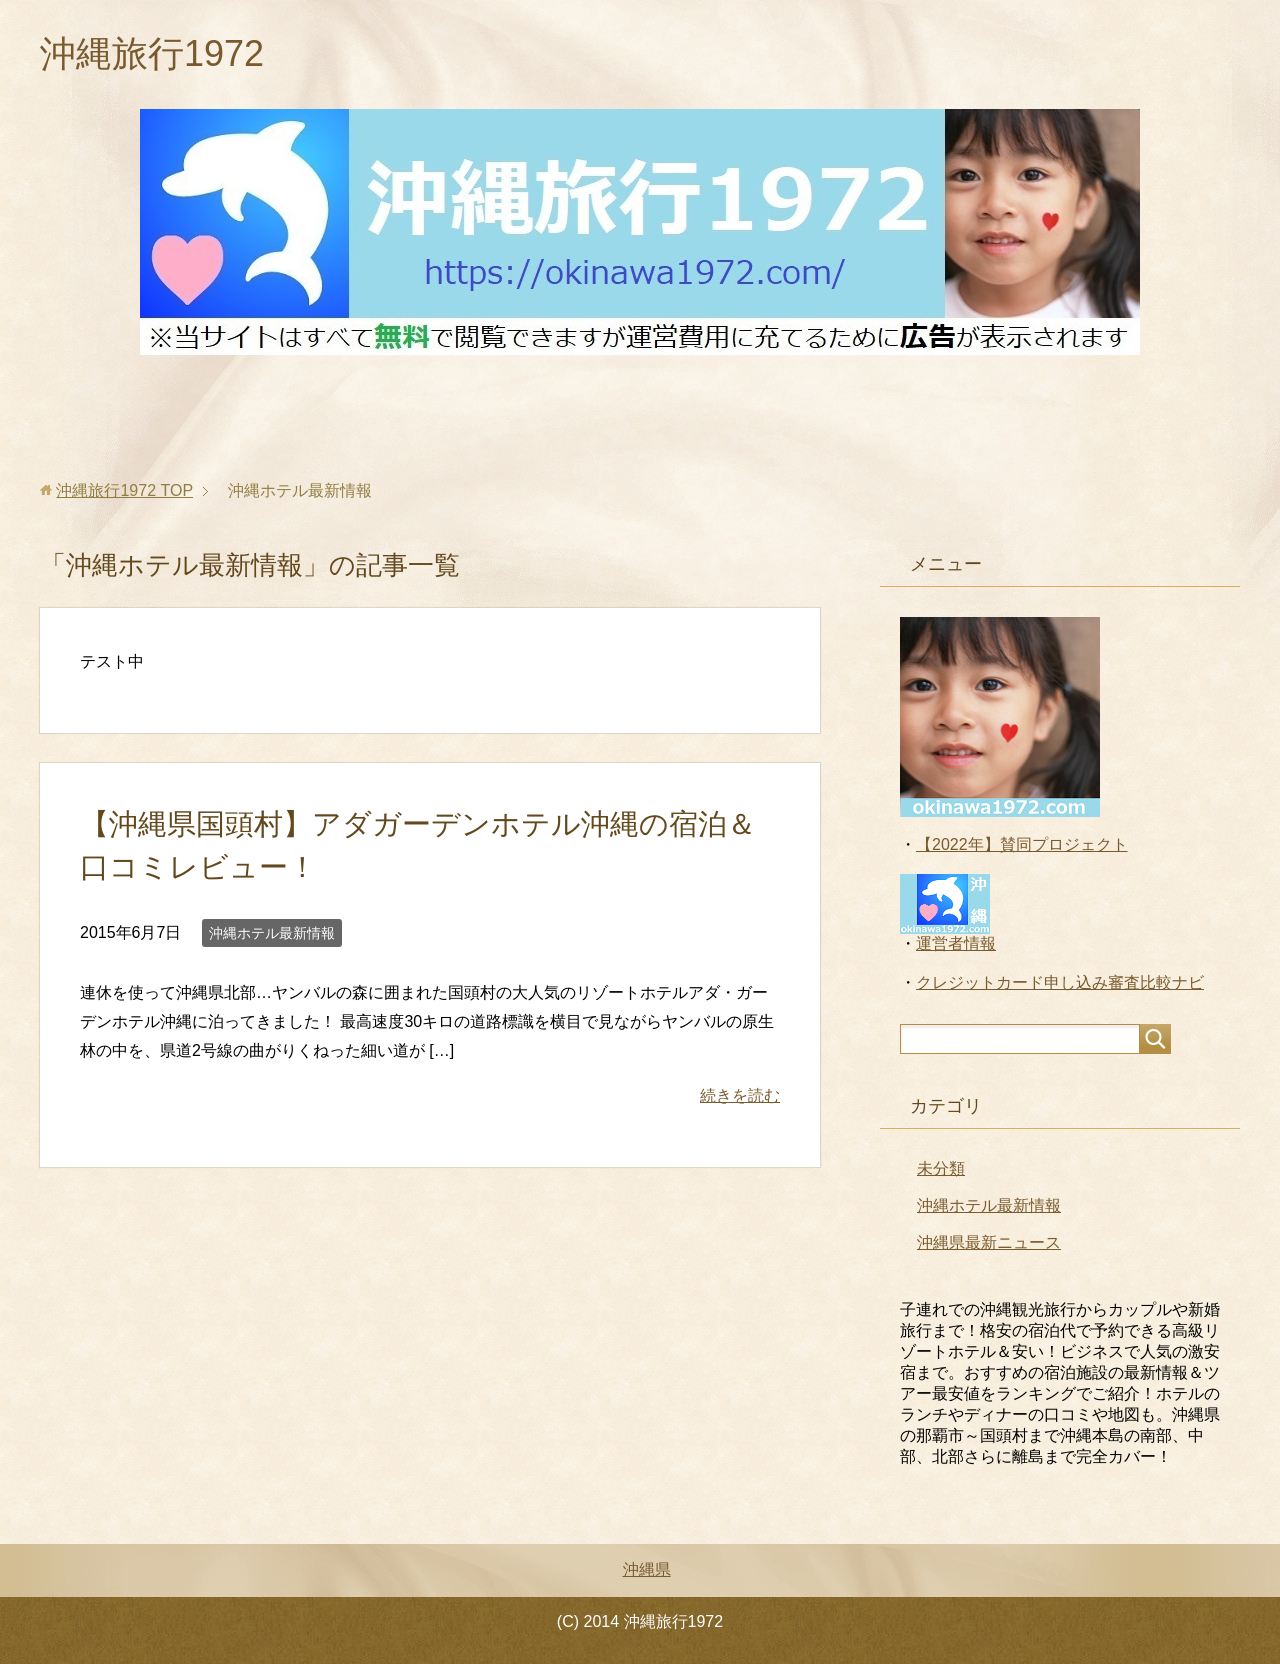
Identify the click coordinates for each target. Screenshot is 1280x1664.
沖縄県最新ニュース (989, 1242)
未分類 (941, 1168)
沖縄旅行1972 (152, 53)
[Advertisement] (640, 418)
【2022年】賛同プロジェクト (1022, 844)
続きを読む (740, 1095)
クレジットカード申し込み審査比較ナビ (1060, 982)
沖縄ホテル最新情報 (272, 933)
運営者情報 (956, 943)
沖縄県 (647, 1569)
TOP (124, 490)
